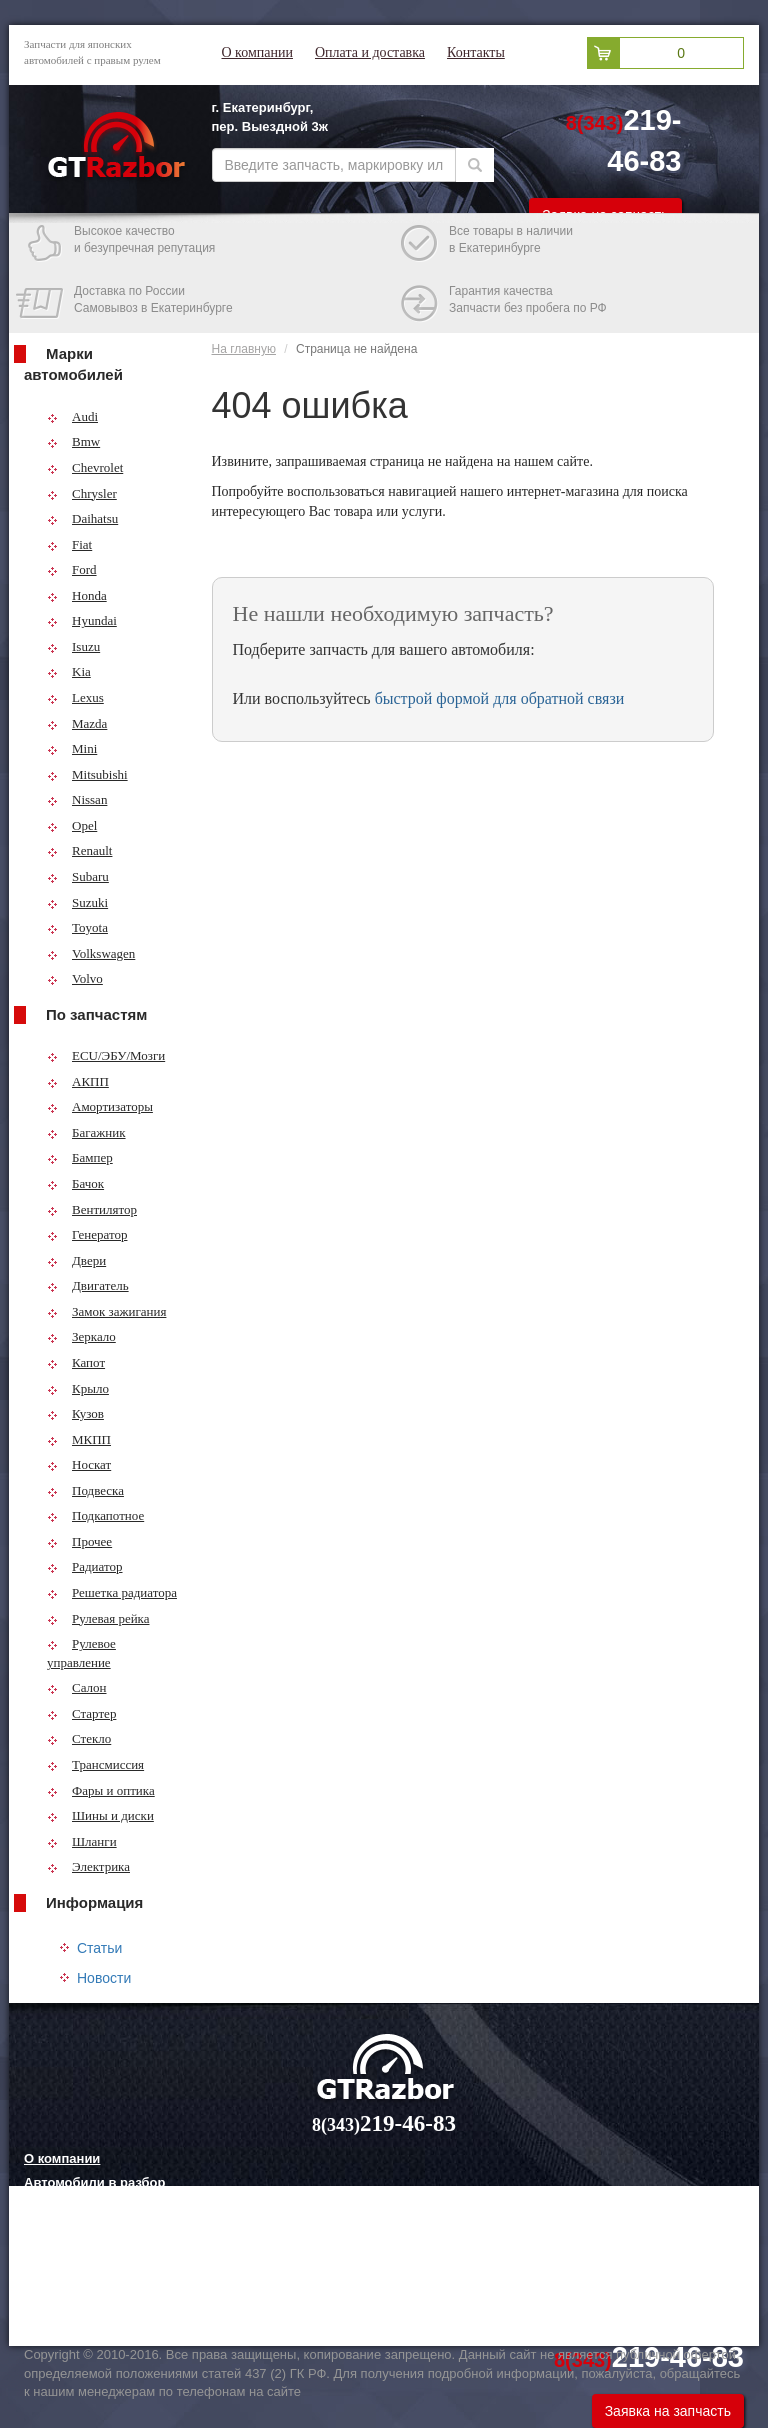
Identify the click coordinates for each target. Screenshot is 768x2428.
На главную (244, 349)
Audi (72, 416)
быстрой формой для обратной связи (500, 698)
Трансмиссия (95, 1764)
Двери (76, 1260)
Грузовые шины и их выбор (114, 2281)
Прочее (79, 1541)
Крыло (78, 1388)
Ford (72, 569)
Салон (77, 1687)
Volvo (75, 978)
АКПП (78, 1081)
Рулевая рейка (98, 1618)
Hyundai (82, 620)
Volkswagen (91, 953)
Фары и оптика (101, 1790)
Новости (104, 1978)
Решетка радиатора (112, 1592)
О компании (257, 52)
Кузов (75, 1413)
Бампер (80, 1157)
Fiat (69, 544)
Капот (76, 1362)
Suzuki (77, 902)
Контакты (476, 52)
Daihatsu (82, 518)
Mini (72, 748)
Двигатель (88, 1285)
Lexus (75, 697)
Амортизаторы (100, 1106)
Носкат (79, 1464)
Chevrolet (85, 467)
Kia (69, 671)
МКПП (79, 1439)
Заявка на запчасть (668, 2411)
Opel (72, 825)
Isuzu (73, 646)
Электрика (88, 1866)
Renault (79, 850)
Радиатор (85, 1566)
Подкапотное (95, 1515)
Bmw (73, 441)
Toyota (77, 927)
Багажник (86, 1132)
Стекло (79, 1738)
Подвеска (85, 1490)
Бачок (75, 1183)
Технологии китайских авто (112, 2306)
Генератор (87, 1234)
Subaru (78, 876)
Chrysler (82, 493)
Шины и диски (100, 1815)
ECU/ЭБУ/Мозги (106, 1055)
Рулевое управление (81, 1653)
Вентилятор (92, 1209)
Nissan (77, 799)
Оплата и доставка (370, 52)
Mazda (77, 723)
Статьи (99, 1948)
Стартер (81, 1713)
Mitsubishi (87, 774)
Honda (77, 595)
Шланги (82, 1841)
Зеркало (81, 1336)
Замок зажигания (106, 1311)
